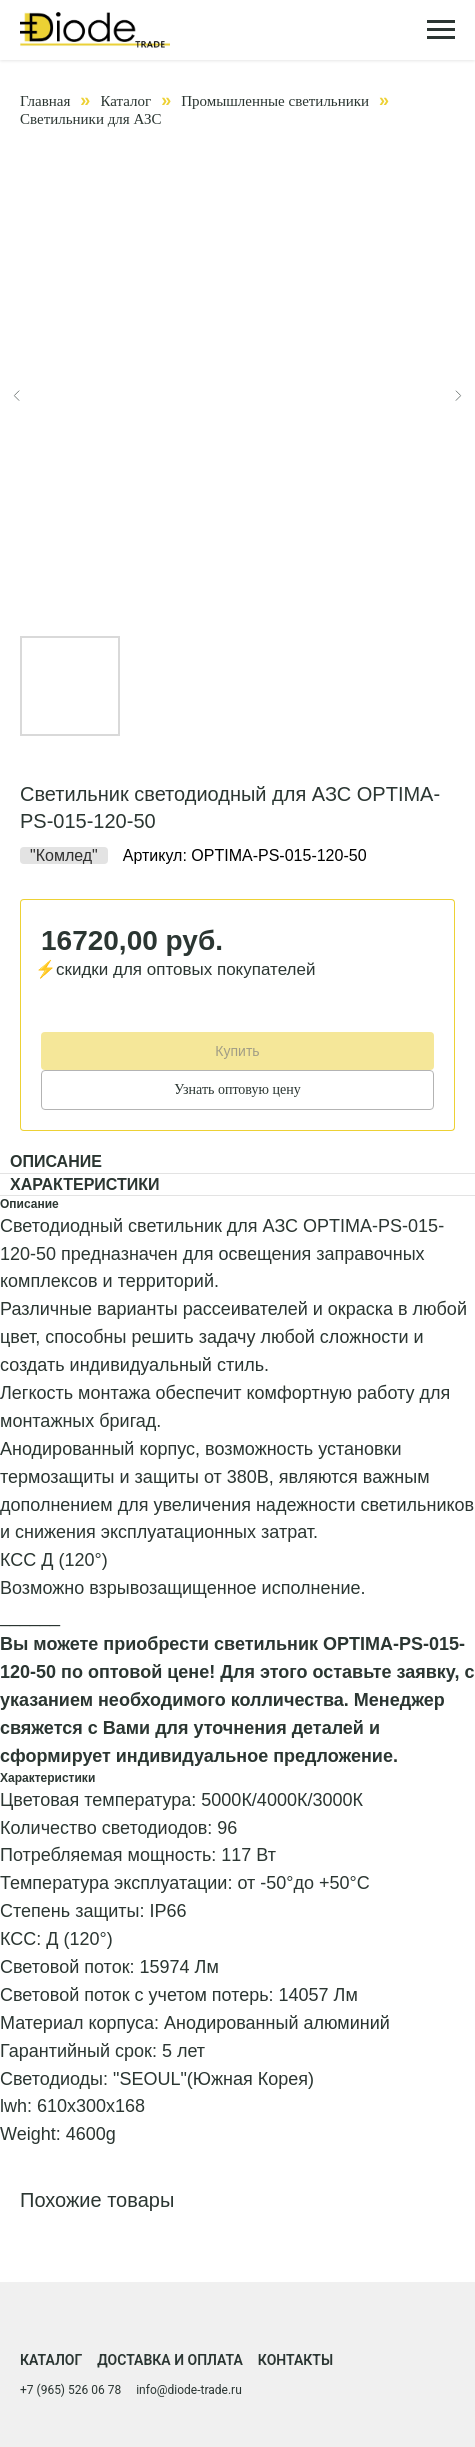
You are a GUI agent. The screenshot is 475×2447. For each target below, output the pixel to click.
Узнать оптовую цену (237, 1089)
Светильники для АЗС (90, 119)
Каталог (125, 101)
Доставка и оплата (170, 2360)
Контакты (295, 2360)
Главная (45, 101)
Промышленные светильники (275, 101)
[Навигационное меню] (441, 30)
